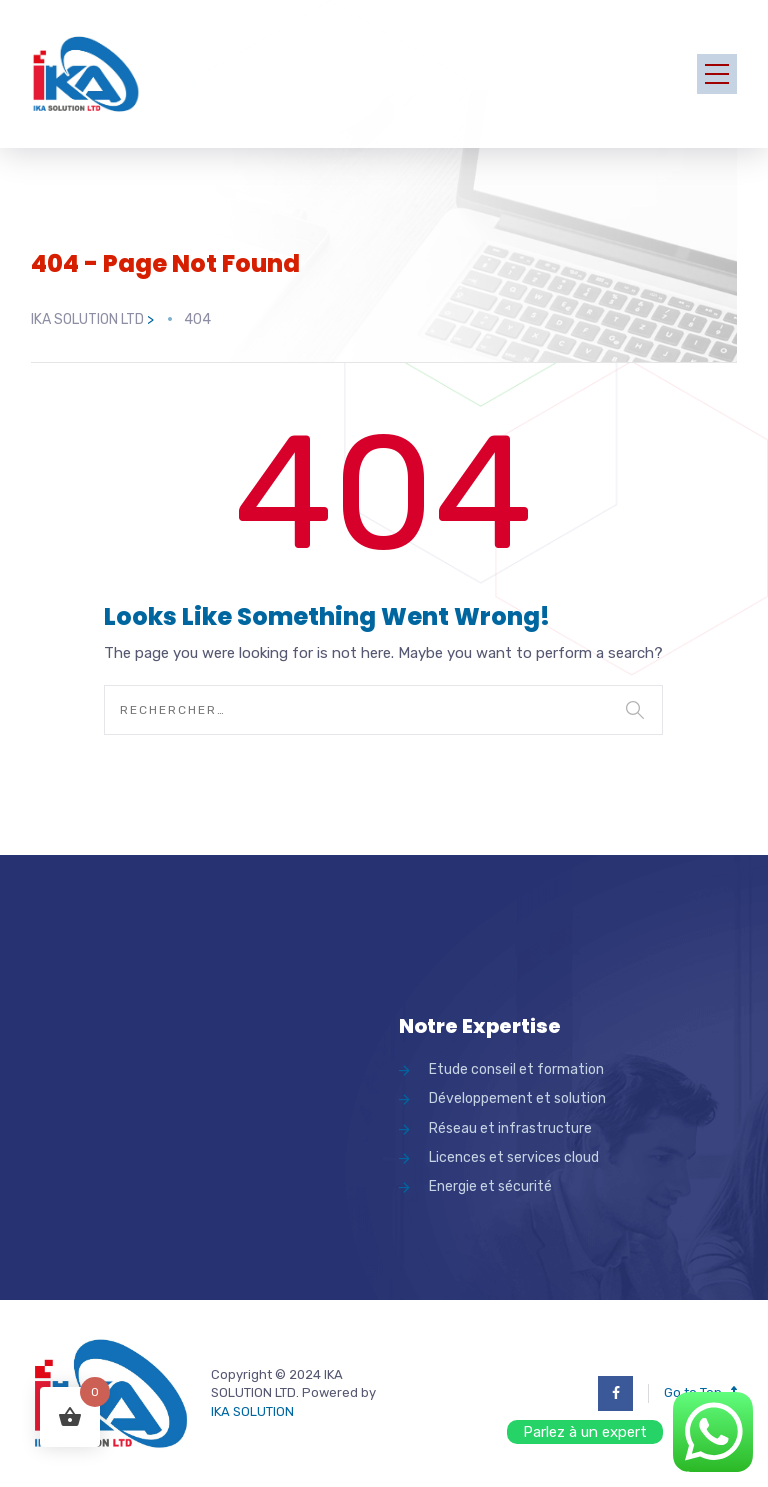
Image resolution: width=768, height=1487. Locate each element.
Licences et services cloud (514, 1157)
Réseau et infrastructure (510, 1128)
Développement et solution (517, 1098)
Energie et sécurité (490, 1186)
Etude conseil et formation (516, 1069)
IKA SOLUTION (252, 1411)
